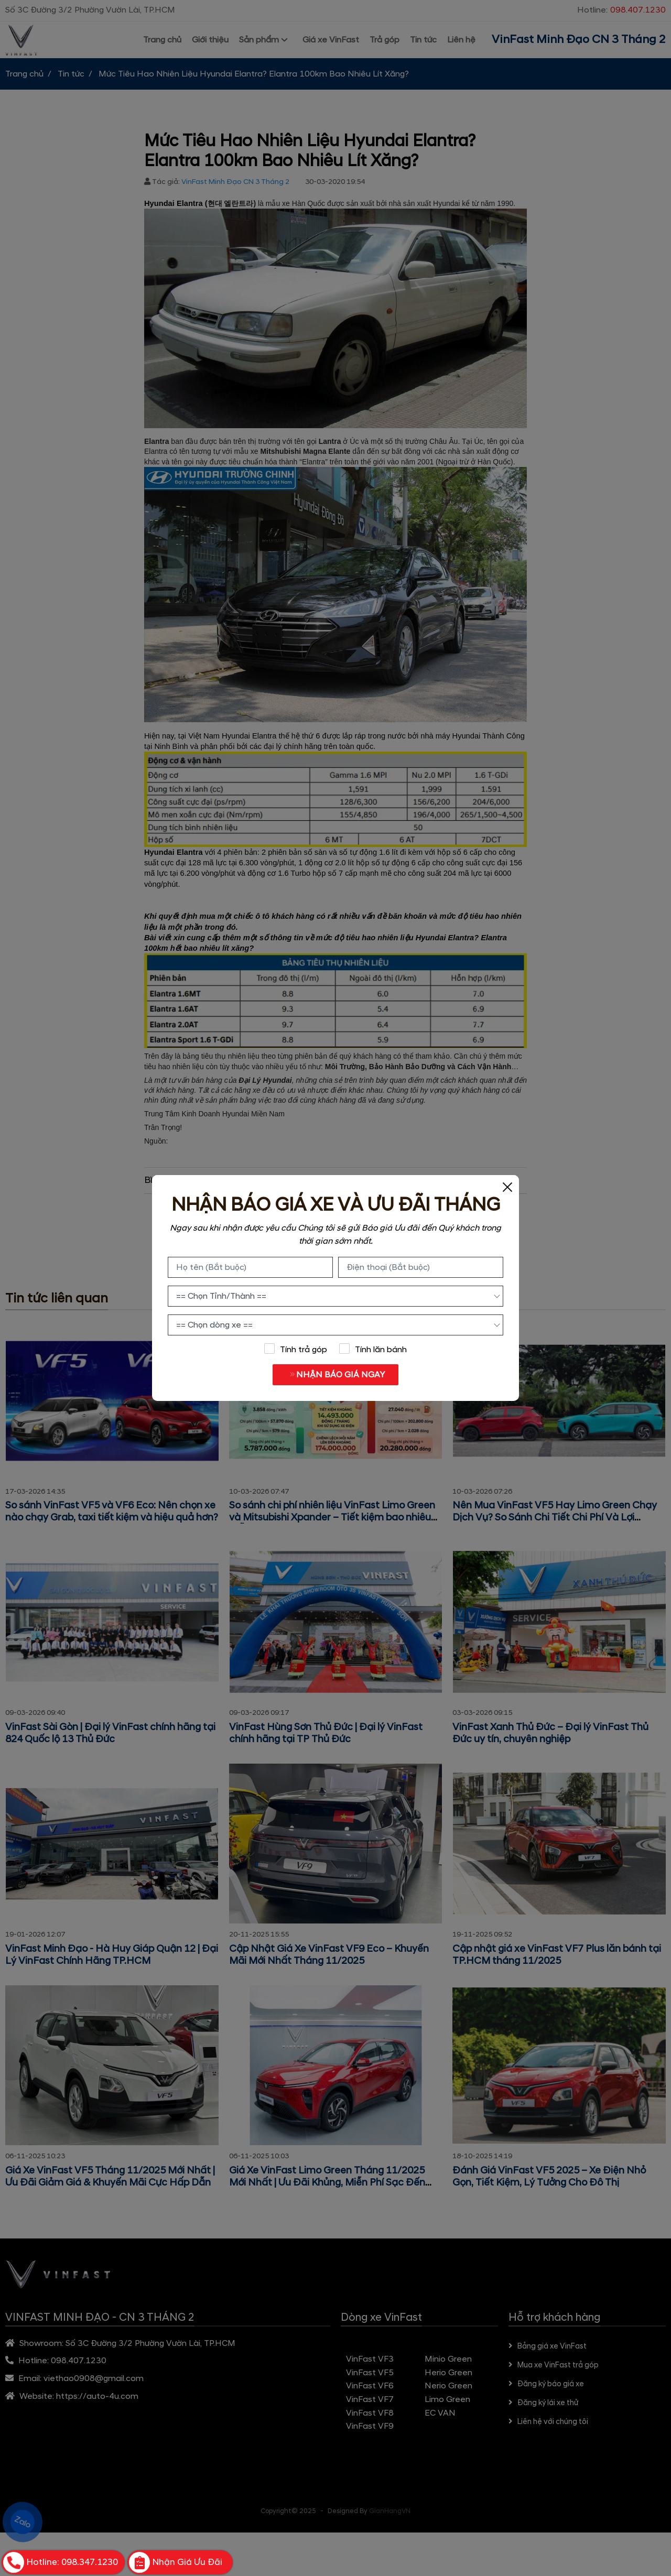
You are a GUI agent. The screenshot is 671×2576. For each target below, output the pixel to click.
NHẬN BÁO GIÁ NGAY (333, 1374)
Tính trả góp (295, 1349)
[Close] (507, 1186)
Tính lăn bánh (373, 1349)
